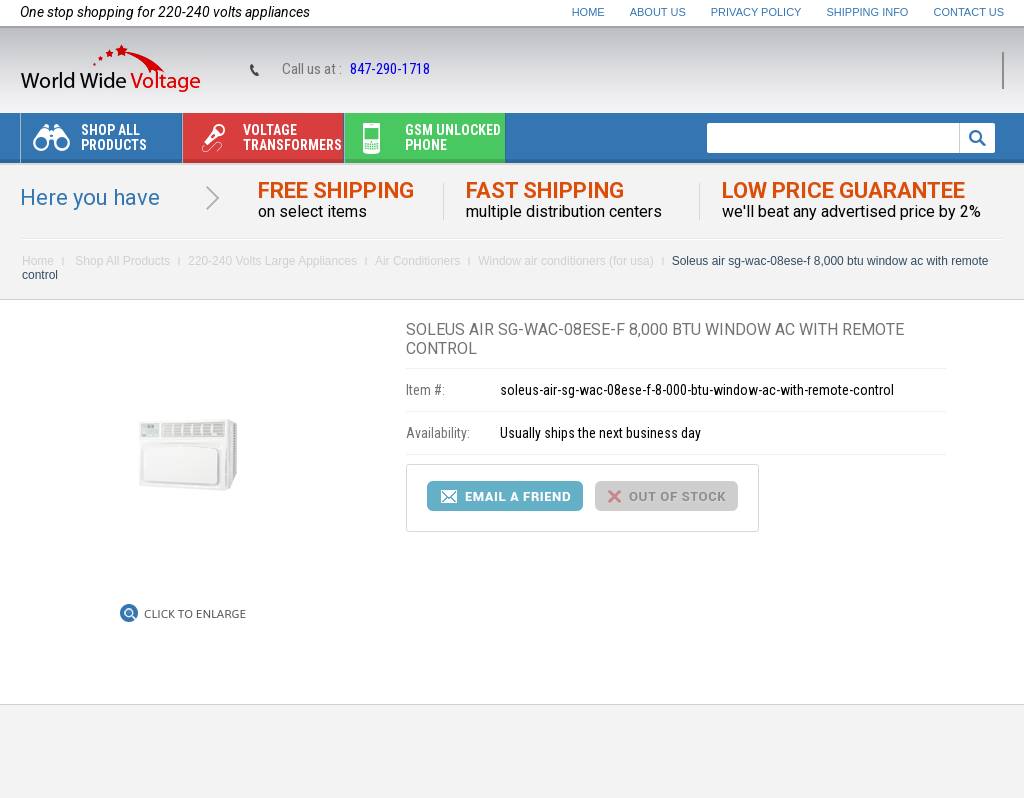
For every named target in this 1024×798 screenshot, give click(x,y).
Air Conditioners (417, 261)
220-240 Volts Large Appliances (272, 261)
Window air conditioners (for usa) (565, 261)
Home (588, 12)
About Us (658, 12)
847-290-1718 (390, 69)
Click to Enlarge (195, 614)
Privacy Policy (756, 12)
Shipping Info (868, 12)
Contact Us (969, 12)
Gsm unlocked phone (423, 142)
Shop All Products (84, 142)
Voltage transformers (262, 142)
